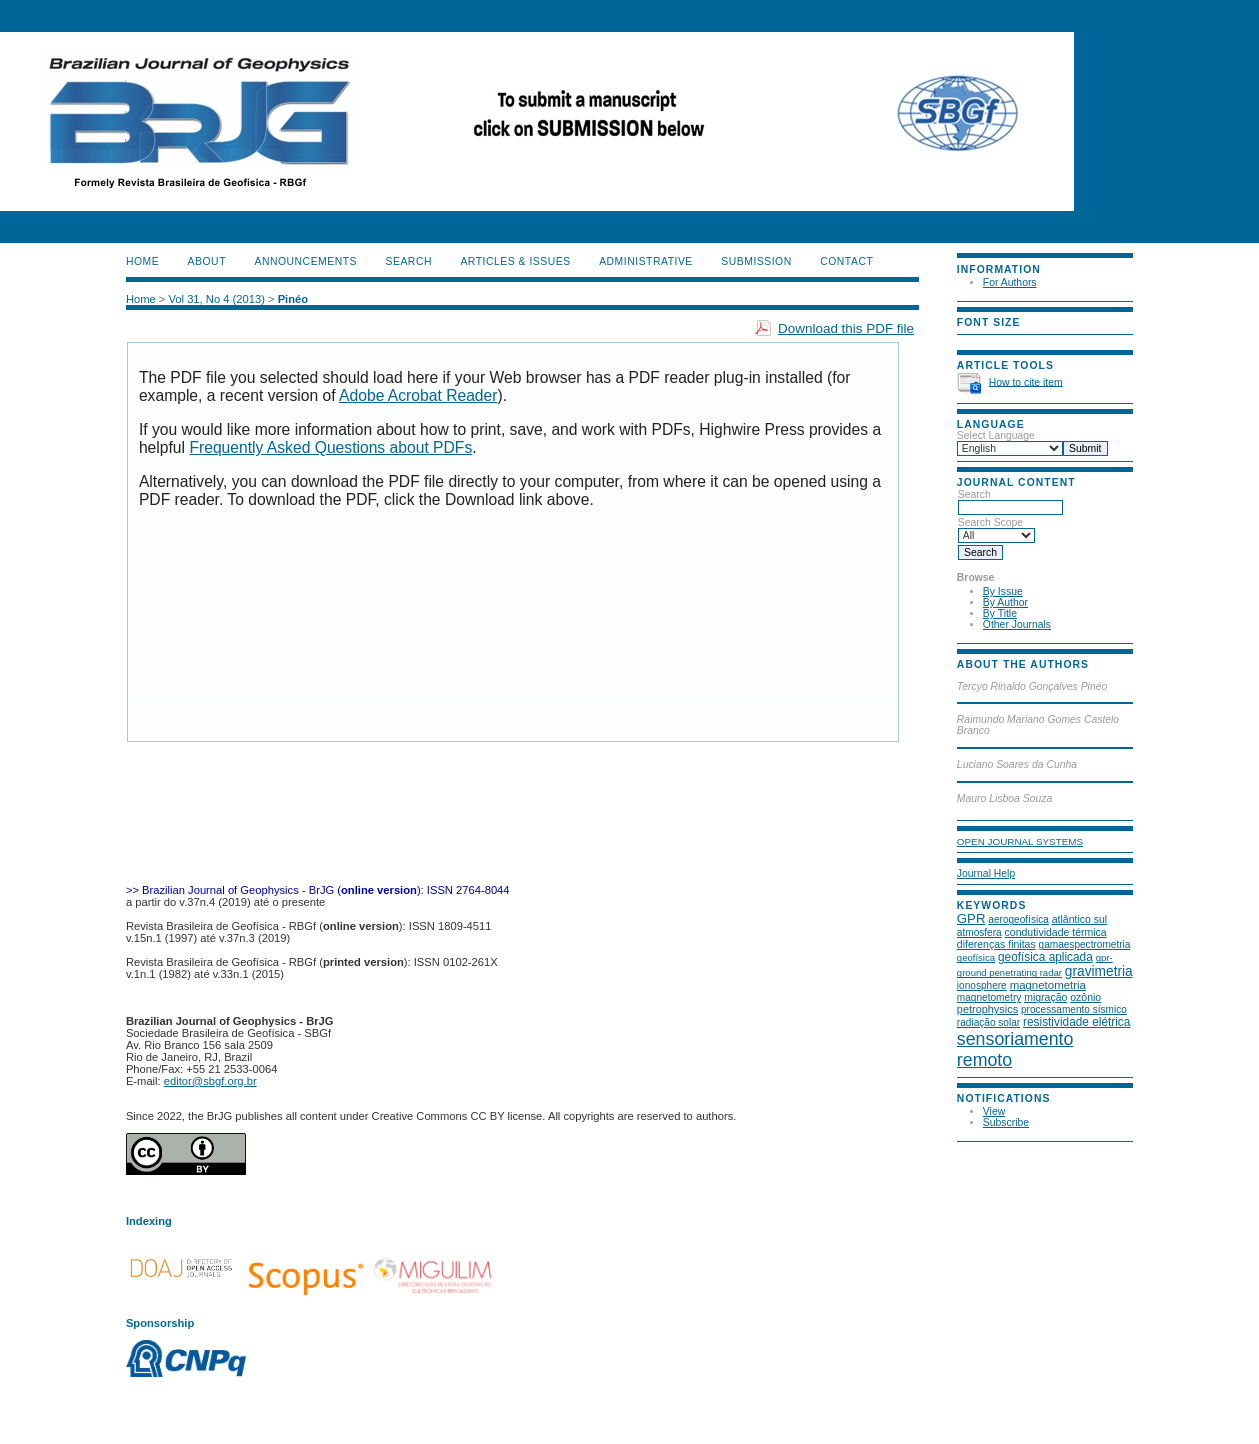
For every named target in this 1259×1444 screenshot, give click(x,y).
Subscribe (1006, 1122)
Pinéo (293, 299)
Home (142, 261)
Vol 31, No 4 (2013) (216, 299)
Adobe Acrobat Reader (418, 395)
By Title (1000, 613)
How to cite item (1026, 381)
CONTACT (846, 261)
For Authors (1010, 282)
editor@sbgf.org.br (210, 1081)
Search (1010, 501)
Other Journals (1017, 624)
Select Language (996, 435)
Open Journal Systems (1020, 841)
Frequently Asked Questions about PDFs (330, 447)
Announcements (305, 261)
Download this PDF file (846, 328)
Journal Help (986, 873)
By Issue (1003, 591)
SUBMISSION (756, 261)
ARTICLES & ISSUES (515, 261)
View (994, 1111)
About (207, 261)
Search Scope (996, 529)
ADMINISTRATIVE (646, 261)
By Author (1005, 602)
